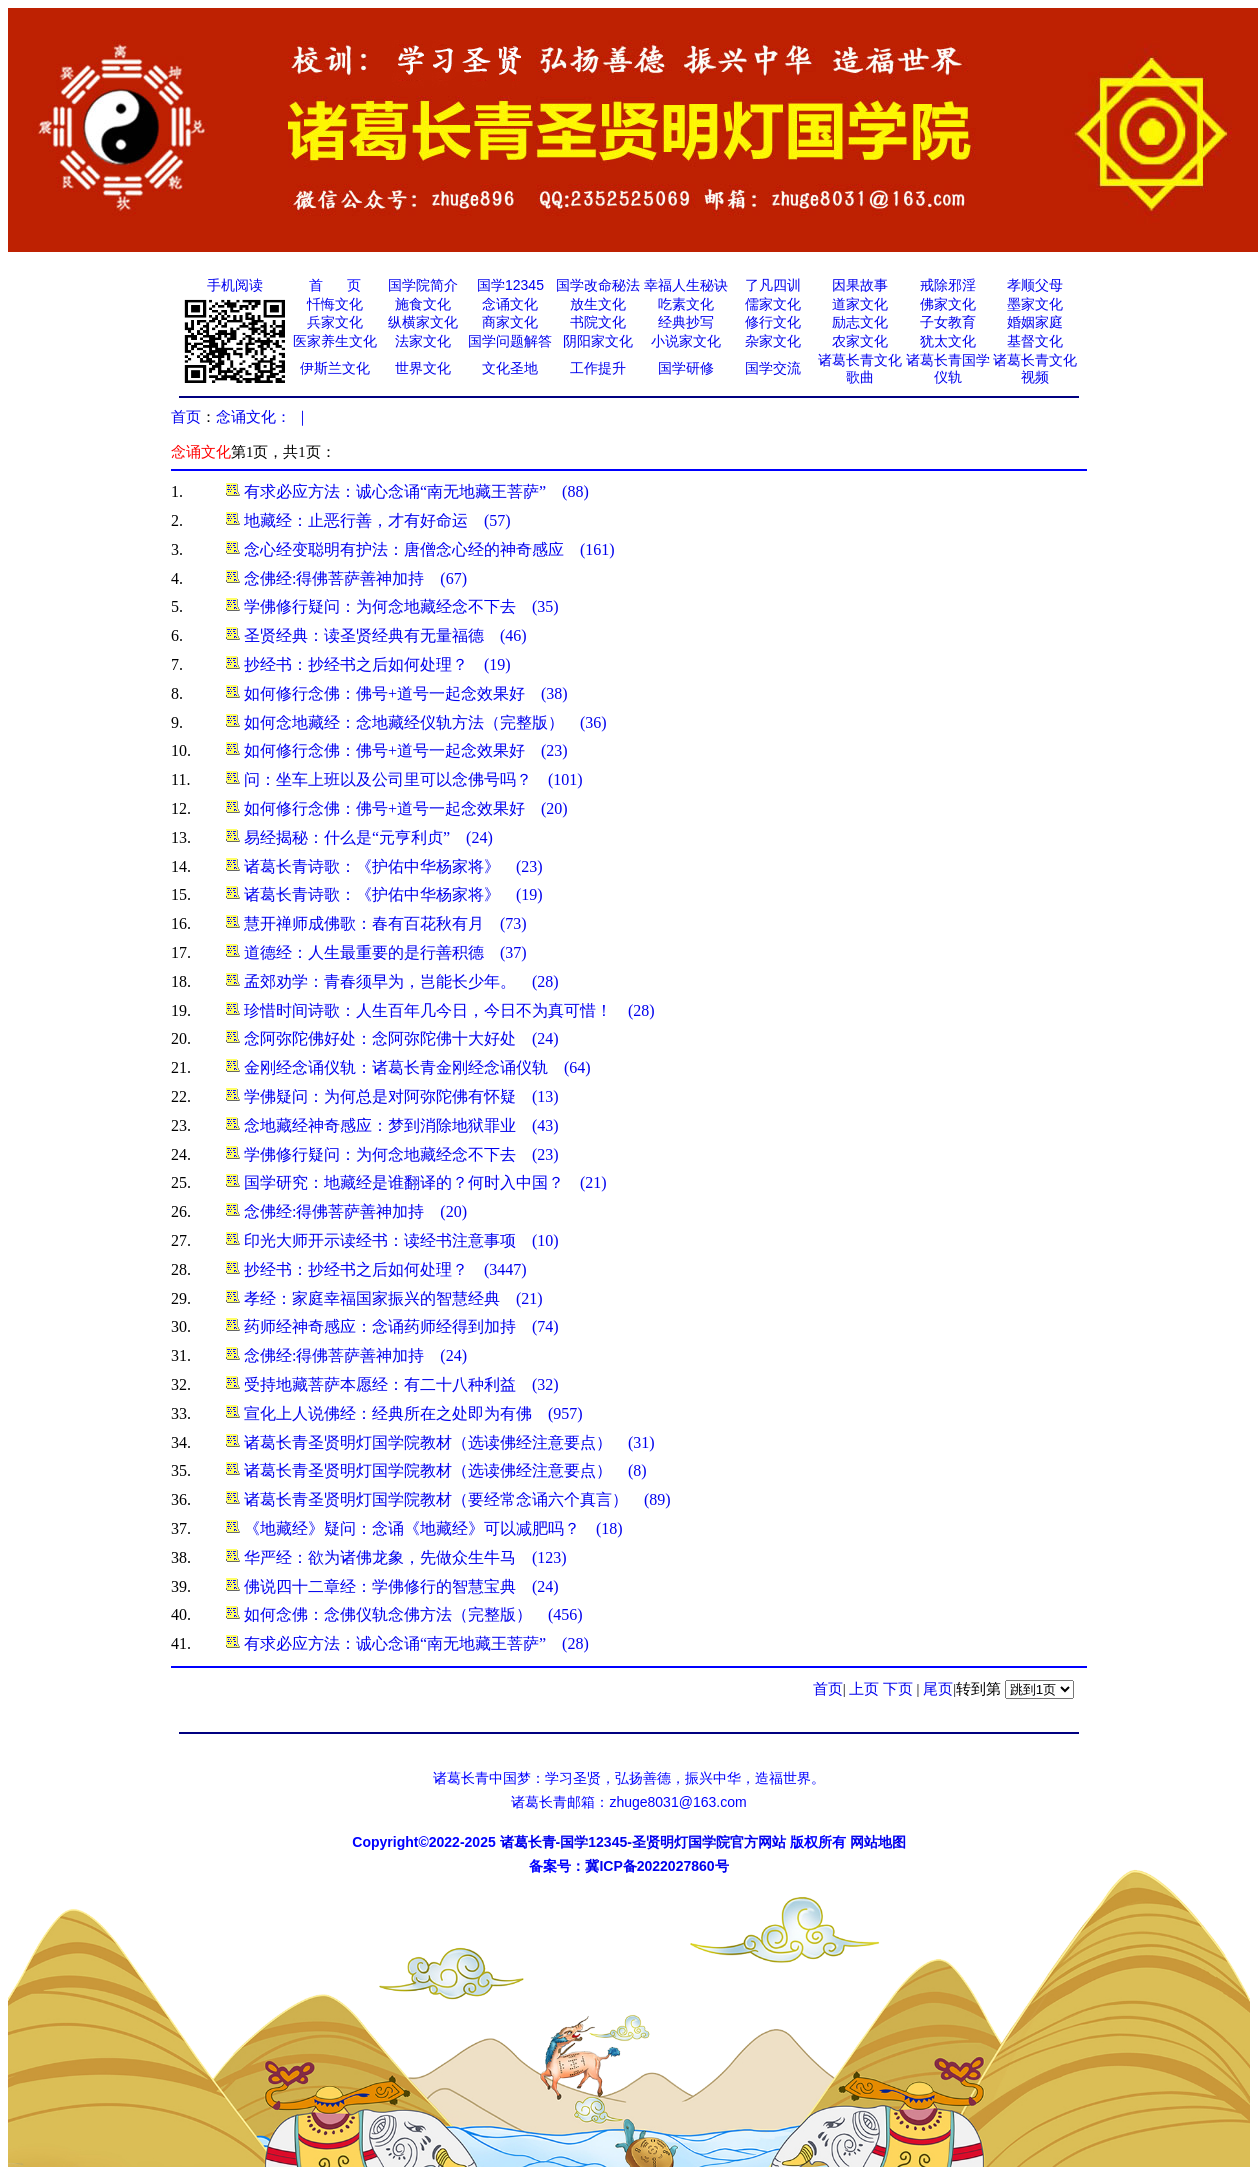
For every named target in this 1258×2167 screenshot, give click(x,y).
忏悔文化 (335, 304)
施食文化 (423, 304)
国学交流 (773, 368)
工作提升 (598, 368)
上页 (864, 1689)
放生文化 (598, 304)
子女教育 (948, 322)
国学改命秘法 (598, 285)
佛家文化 (948, 304)
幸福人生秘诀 (686, 285)
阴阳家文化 (598, 341)
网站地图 (878, 1842)
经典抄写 (686, 322)
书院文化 (598, 322)
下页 (898, 1689)
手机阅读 (235, 285)
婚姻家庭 (1035, 322)
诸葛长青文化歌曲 (860, 369)
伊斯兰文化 (335, 368)
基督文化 (1035, 341)
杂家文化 (773, 341)
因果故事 (860, 285)
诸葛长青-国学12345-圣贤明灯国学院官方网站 (643, 1842)
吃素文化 (686, 304)
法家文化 (423, 341)
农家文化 (860, 341)
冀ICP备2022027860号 (656, 1866)
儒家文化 (773, 304)
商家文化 (510, 322)
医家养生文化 (335, 341)
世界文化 (423, 368)
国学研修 (686, 368)
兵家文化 (335, 322)
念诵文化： (253, 417)
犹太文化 (948, 341)
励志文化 (860, 322)
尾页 (938, 1689)
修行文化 (773, 322)
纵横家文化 (423, 322)
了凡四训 (773, 285)
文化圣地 (510, 368)
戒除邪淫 (948, 285)
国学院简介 (423, 285)
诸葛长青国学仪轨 (948, 369)
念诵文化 (510, 304)
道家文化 (860, 304)
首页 (186, 417)
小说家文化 (686, 341)
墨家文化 (1035, 304)
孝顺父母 (1035, 285)
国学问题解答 (510, 341)
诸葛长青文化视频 (1035, 369)
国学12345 (510, 285)
